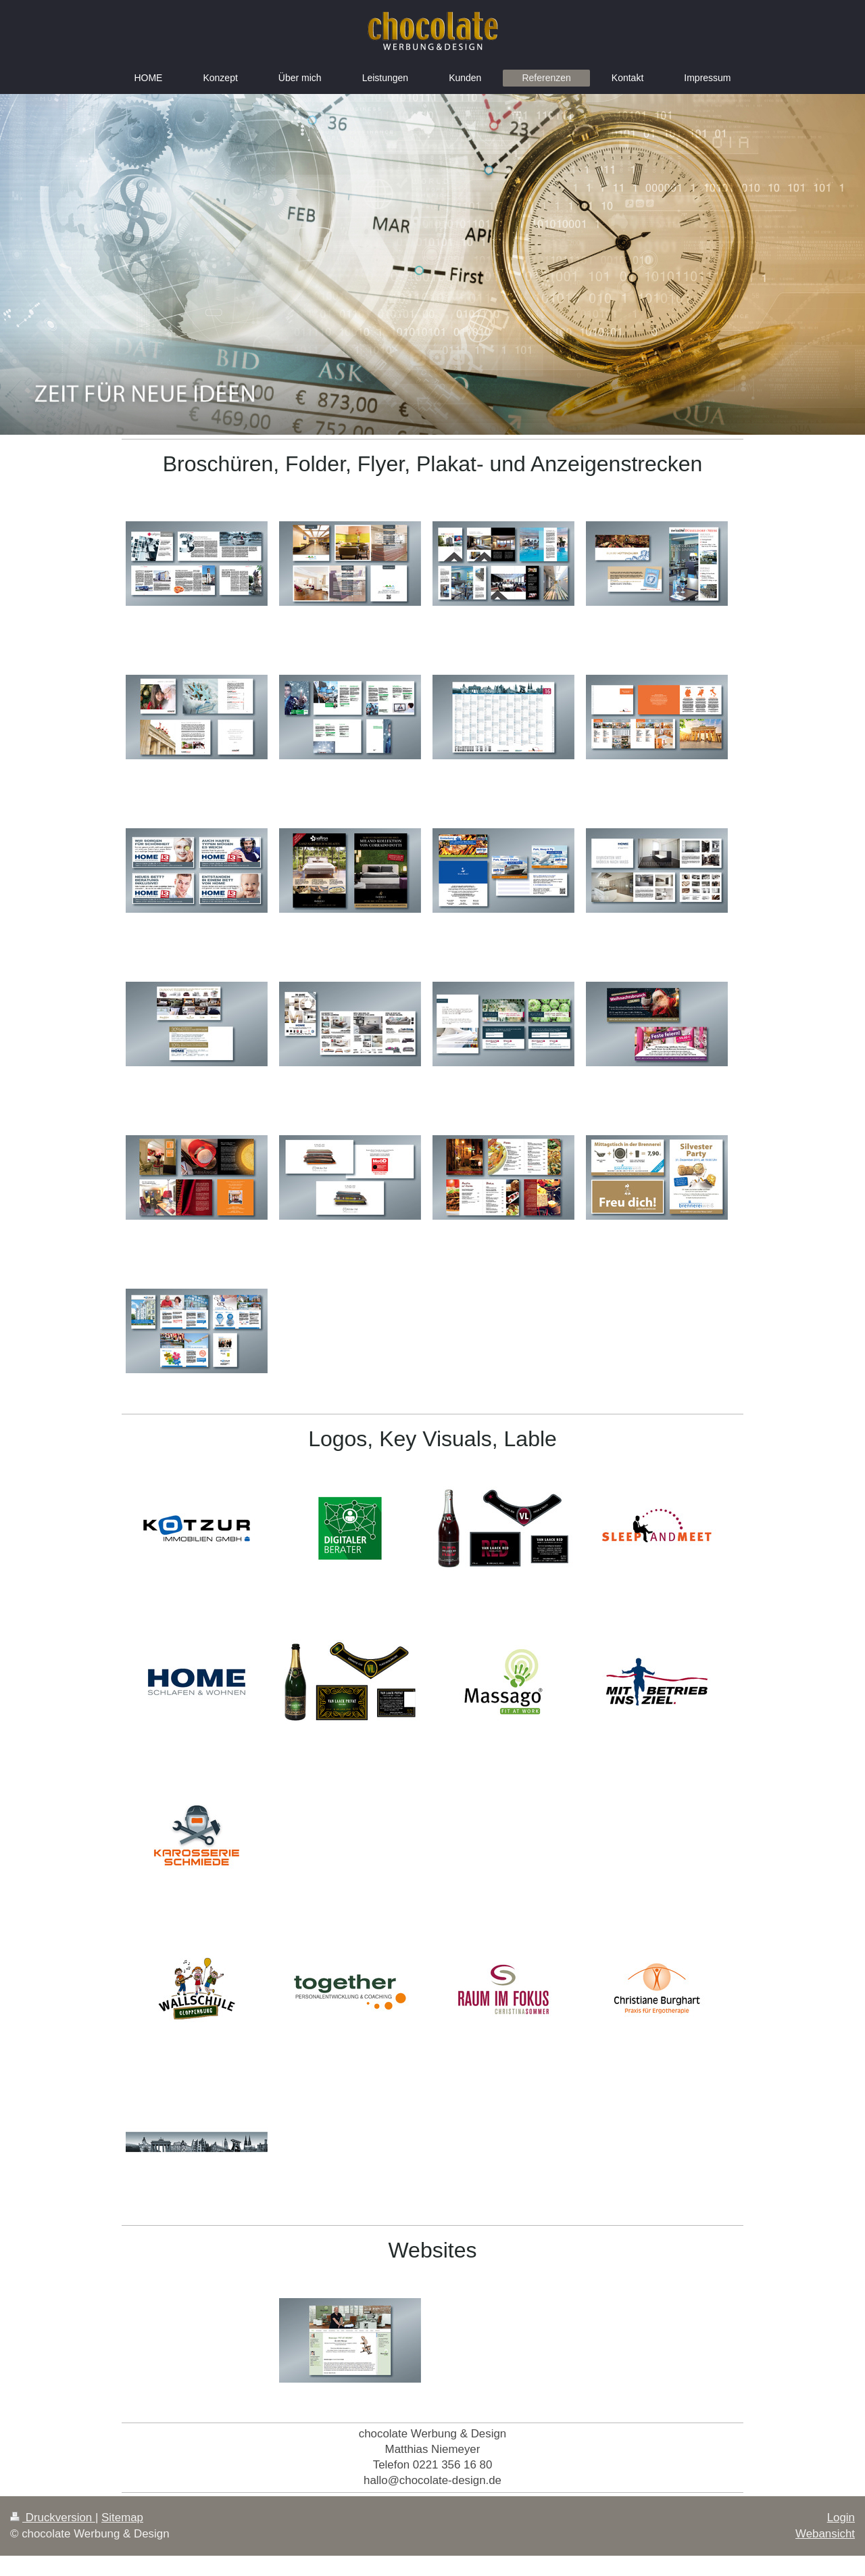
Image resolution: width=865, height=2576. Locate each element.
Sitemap (122, 2517)
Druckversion (52, 2517)
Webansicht (825, 2533)
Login (841, 2517)
